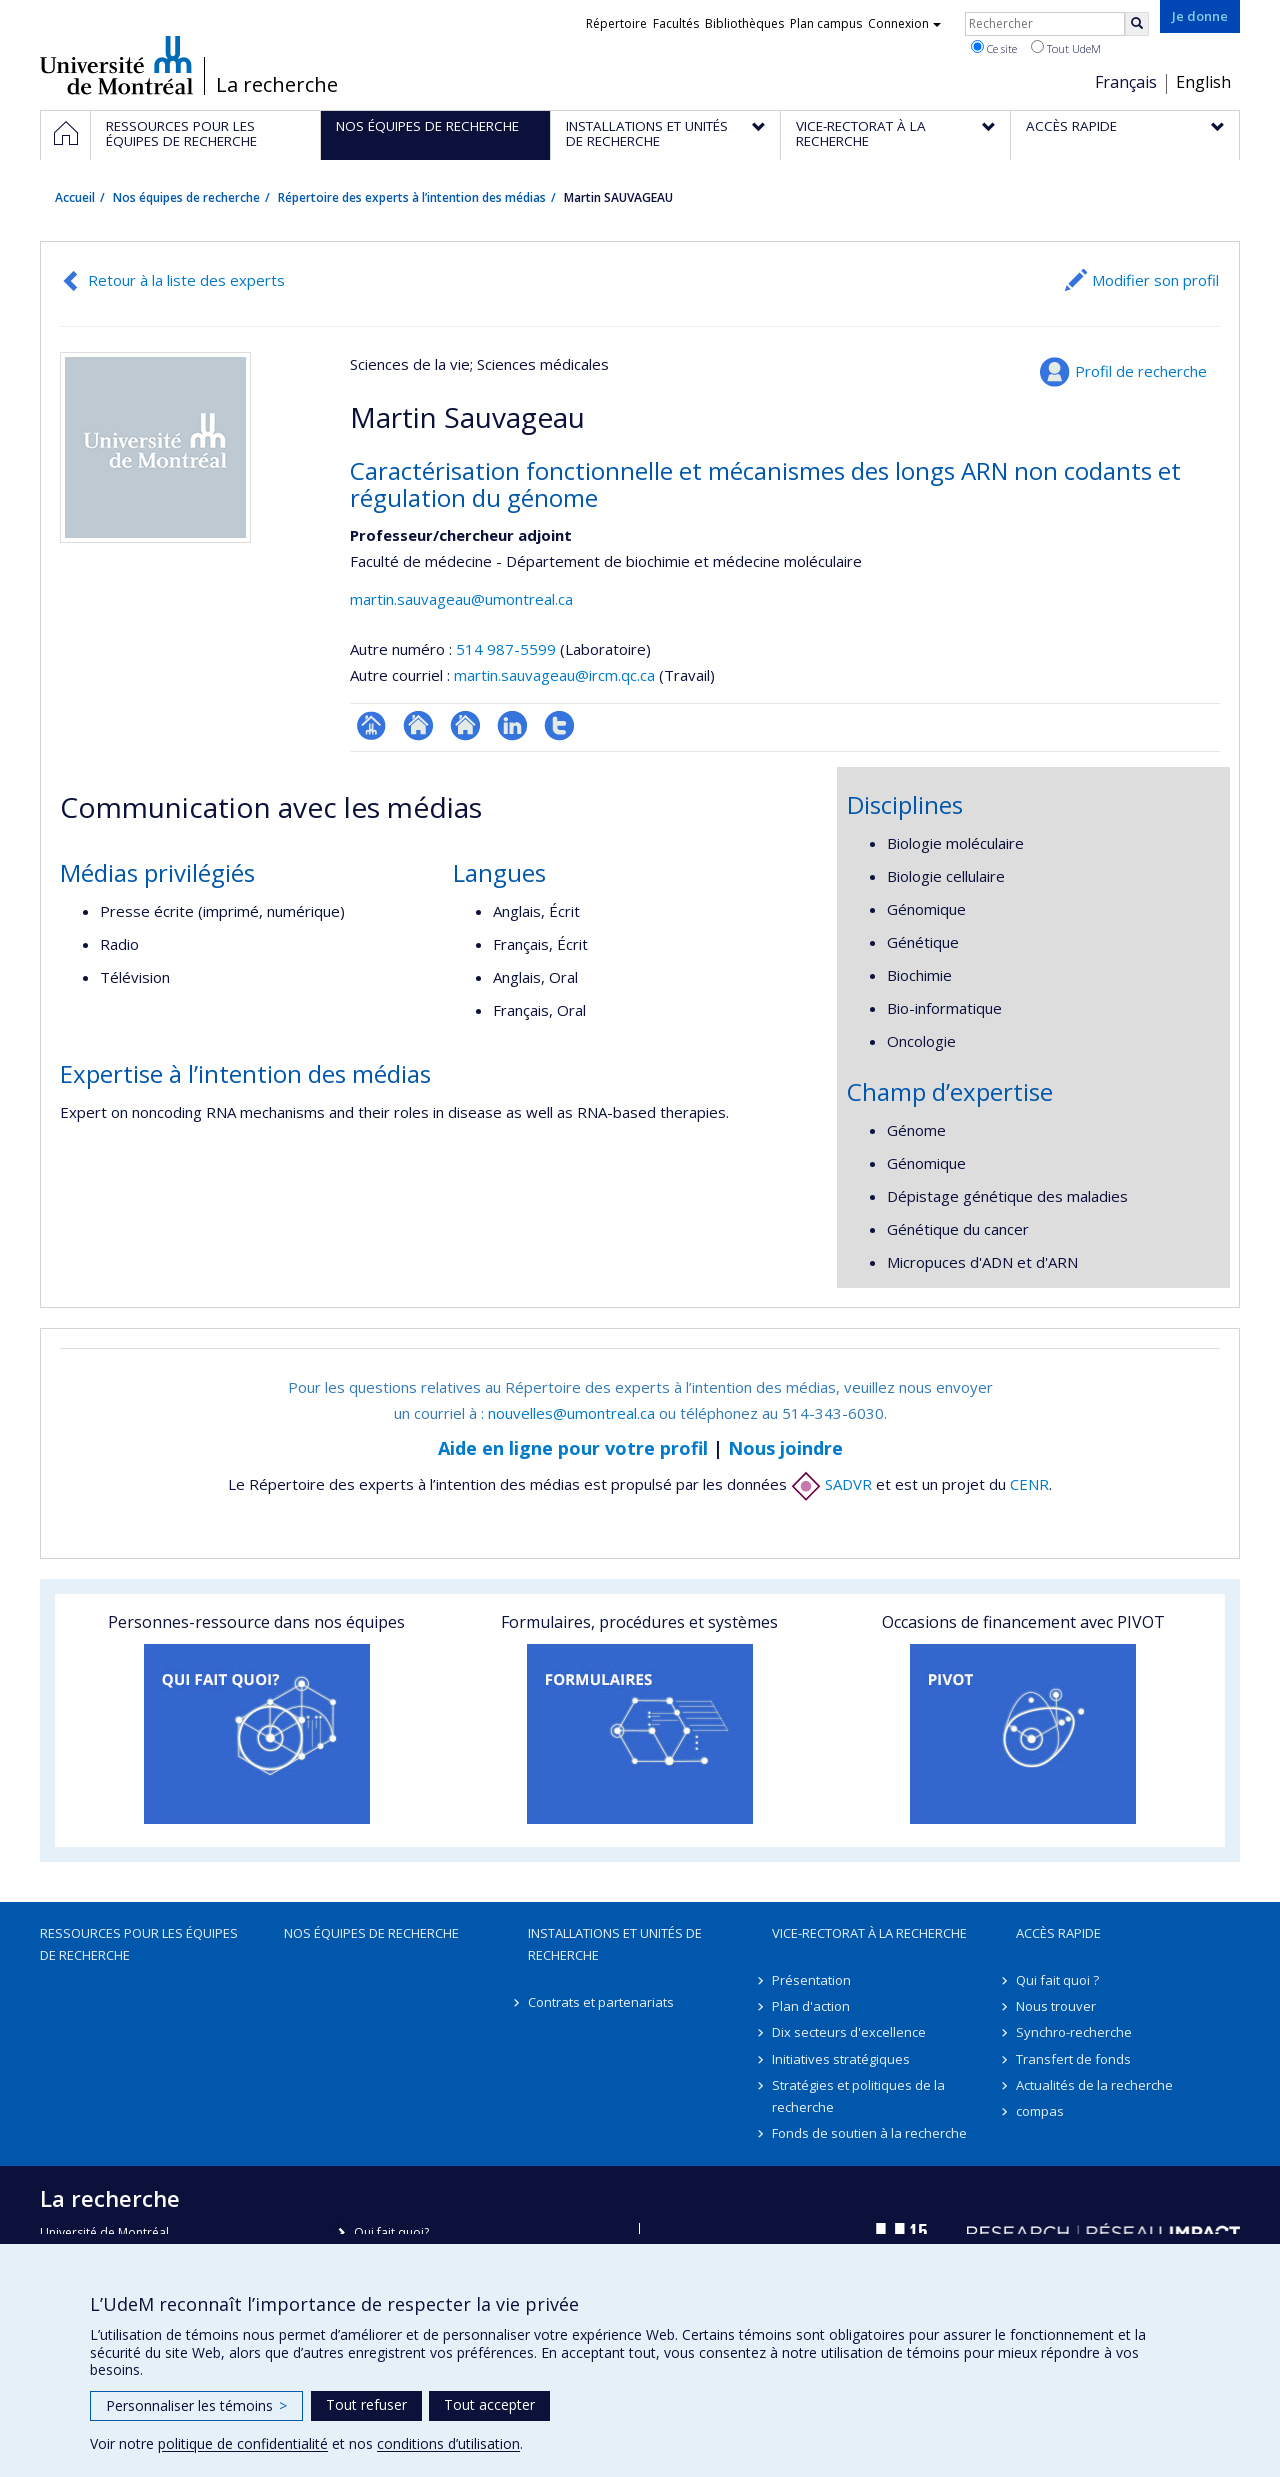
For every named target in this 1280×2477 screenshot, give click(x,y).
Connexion (904, 23)
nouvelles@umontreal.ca (571, 1413)
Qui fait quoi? (391, 2232)
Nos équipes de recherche (186, 197)
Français (1126, 82)
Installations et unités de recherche (615, 1944)
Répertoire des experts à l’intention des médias (412, 197)
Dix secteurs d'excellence (849, 2032)
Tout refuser (366, 2404)
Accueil (75, 197)
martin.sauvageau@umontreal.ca (461, 599)
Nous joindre (785, 1448)
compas (1040, 2111)
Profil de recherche (1141, 371)
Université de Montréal (116, 65)
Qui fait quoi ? (1057, 1980)
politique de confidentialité (243, 2443)
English (1203, 82)
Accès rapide (1058, 1933)
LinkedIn (512, 725)
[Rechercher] (1137, 24)
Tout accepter (489, 2404)
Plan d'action (811, 2006)
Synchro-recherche (1074, 2032)
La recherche (277, 85)
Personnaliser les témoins (196, 2405)
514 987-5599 (508, 649)
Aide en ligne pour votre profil (573, 1448)
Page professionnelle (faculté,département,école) (371, 725)
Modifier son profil (1155, 280)
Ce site (994, 48)
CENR (1029, 1484)
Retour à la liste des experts (186, 280)
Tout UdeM (1066, 48)
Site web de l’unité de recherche (418, 725)
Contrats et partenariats (601, 2002)
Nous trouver (1056, 2006)
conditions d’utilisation (448, 2443)
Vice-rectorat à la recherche (869, 1933)
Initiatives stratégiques (841, 2059)
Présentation (811, 1980)
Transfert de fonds (1073, 2059)
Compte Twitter (559, 725)
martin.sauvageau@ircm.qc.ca (554, 675)
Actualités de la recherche (1094, 2085)
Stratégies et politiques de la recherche (858, 2096)
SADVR (831, 1484)
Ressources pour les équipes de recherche (139, 1944)
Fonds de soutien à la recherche (869, 2133)
